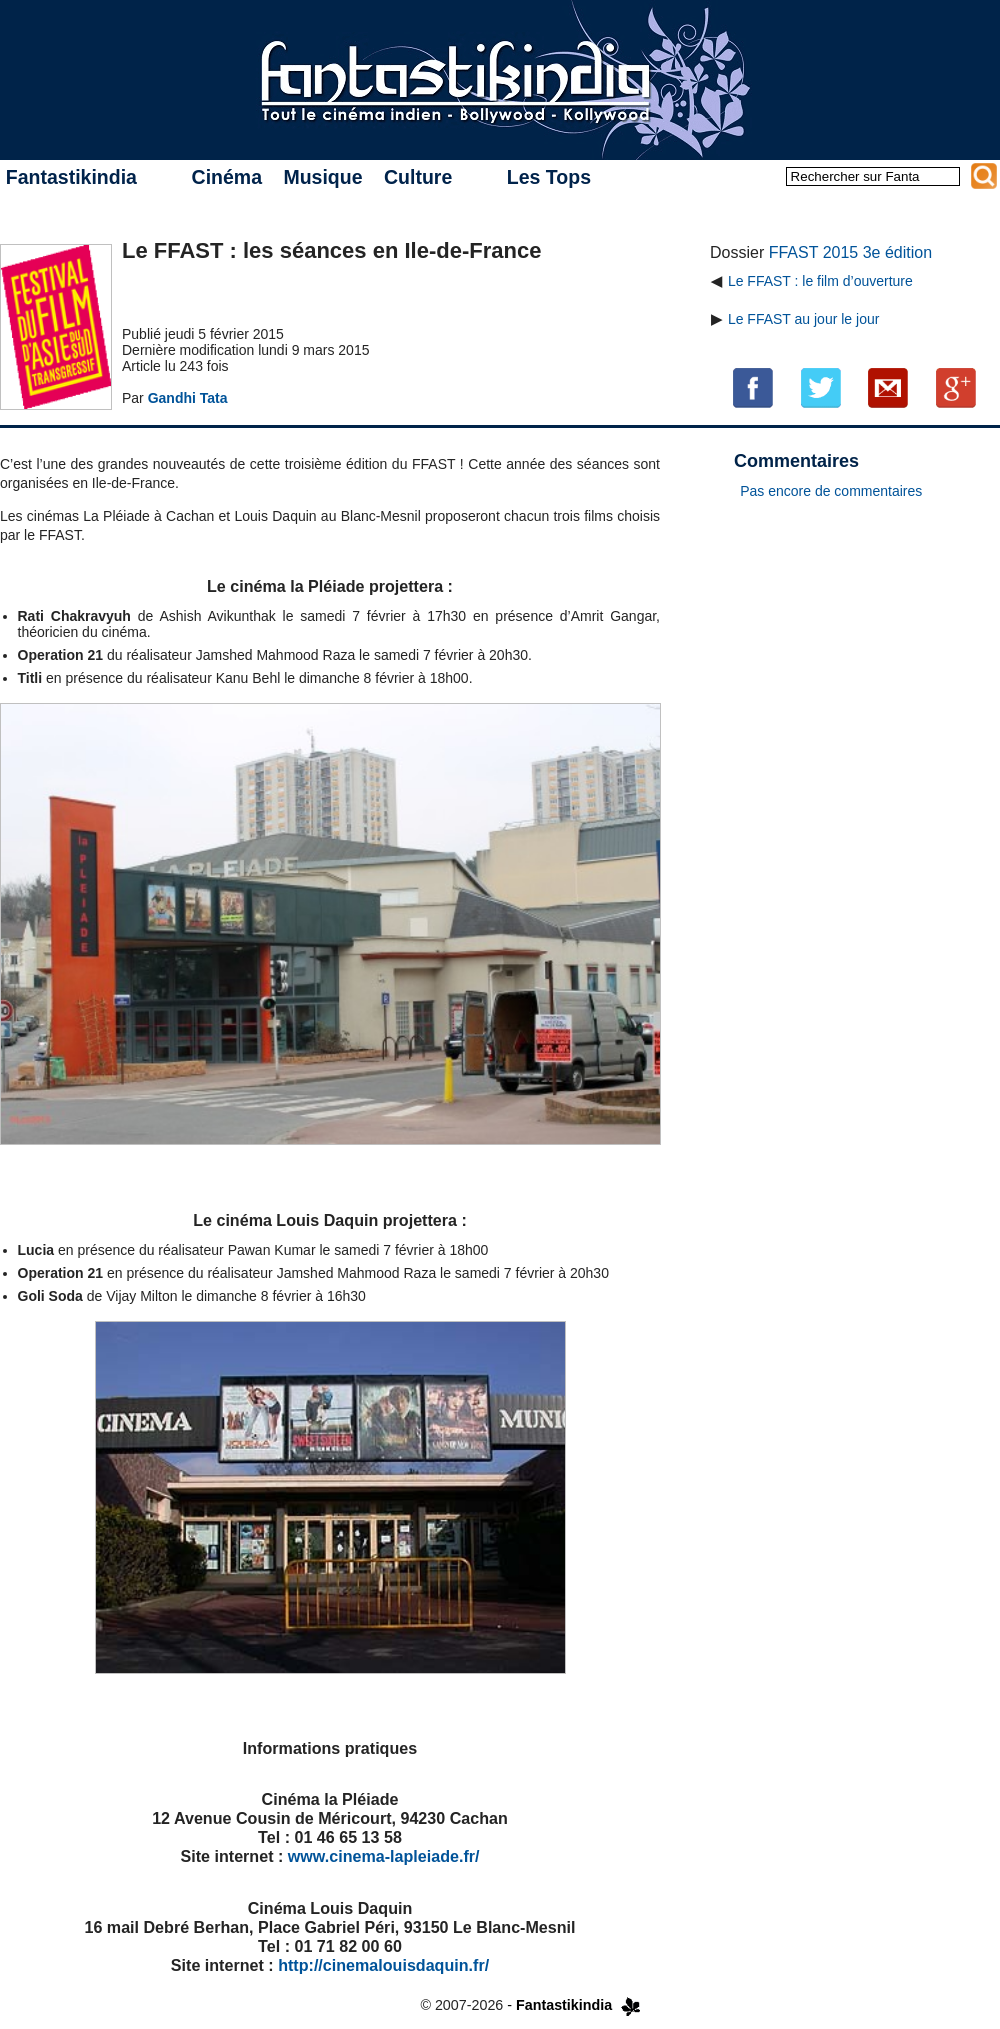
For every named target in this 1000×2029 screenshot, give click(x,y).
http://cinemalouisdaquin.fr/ (383, 1965)
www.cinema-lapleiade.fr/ (384, 1856)
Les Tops (549, 177)
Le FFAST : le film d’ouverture (820, 281)
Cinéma (227, 177)
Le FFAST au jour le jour (803, 319)
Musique (322, 177)
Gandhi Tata (188, 398)
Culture (418, 177)
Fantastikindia (71, 177)
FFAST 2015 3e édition (850, 252)
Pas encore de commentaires (831, 491)
